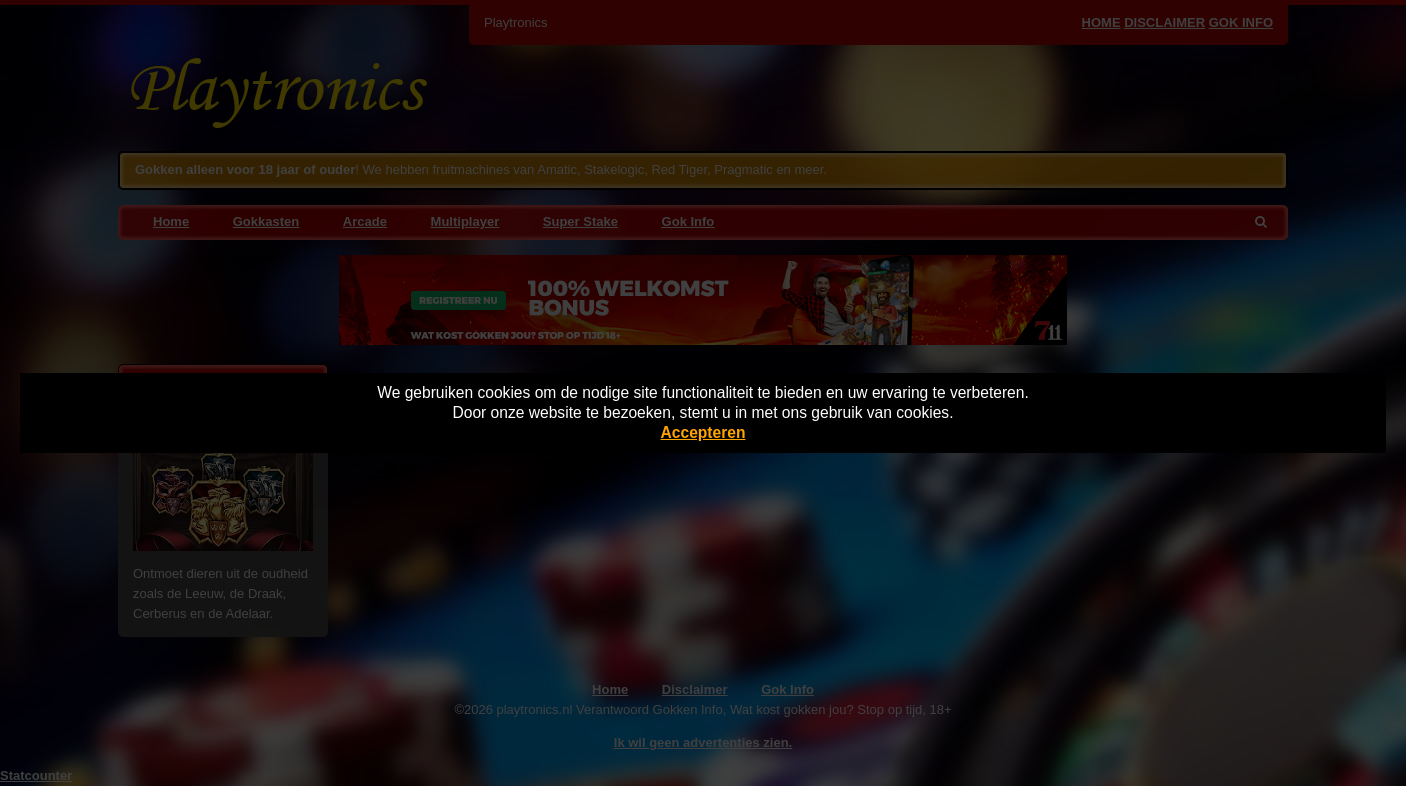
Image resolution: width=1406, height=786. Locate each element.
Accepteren (703, 432)
